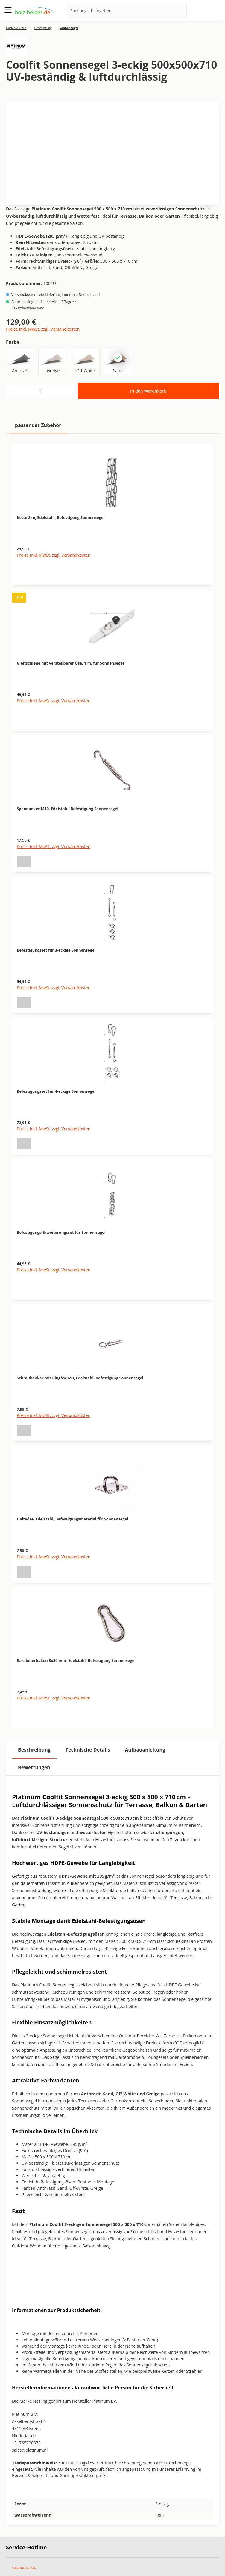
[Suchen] (179, 10)
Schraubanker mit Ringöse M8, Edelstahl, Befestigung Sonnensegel (80, 1378)
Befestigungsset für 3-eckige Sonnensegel (56, 950)
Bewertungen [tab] (34, 1767)
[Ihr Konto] (201, 11)
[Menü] (8, 10)
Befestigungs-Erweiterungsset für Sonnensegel (61, 1232)
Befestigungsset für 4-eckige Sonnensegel (56, 1091)
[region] (112, 1082)
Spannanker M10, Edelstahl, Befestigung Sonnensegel (67, 808)
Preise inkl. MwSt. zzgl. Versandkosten (43, 329)
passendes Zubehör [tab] (38, 425)
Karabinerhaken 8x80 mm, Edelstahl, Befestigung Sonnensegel (76, 1660)
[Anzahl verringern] (12, 391)
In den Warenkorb (148, 391)
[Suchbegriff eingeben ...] (119, 10)
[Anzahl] (40, 391)
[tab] (34, 1750)
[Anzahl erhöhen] (69, 391)
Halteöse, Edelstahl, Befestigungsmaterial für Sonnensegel (72, 1519)
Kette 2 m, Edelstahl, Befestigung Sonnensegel (60, 517)
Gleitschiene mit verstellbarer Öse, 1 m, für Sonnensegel (70, 663)
